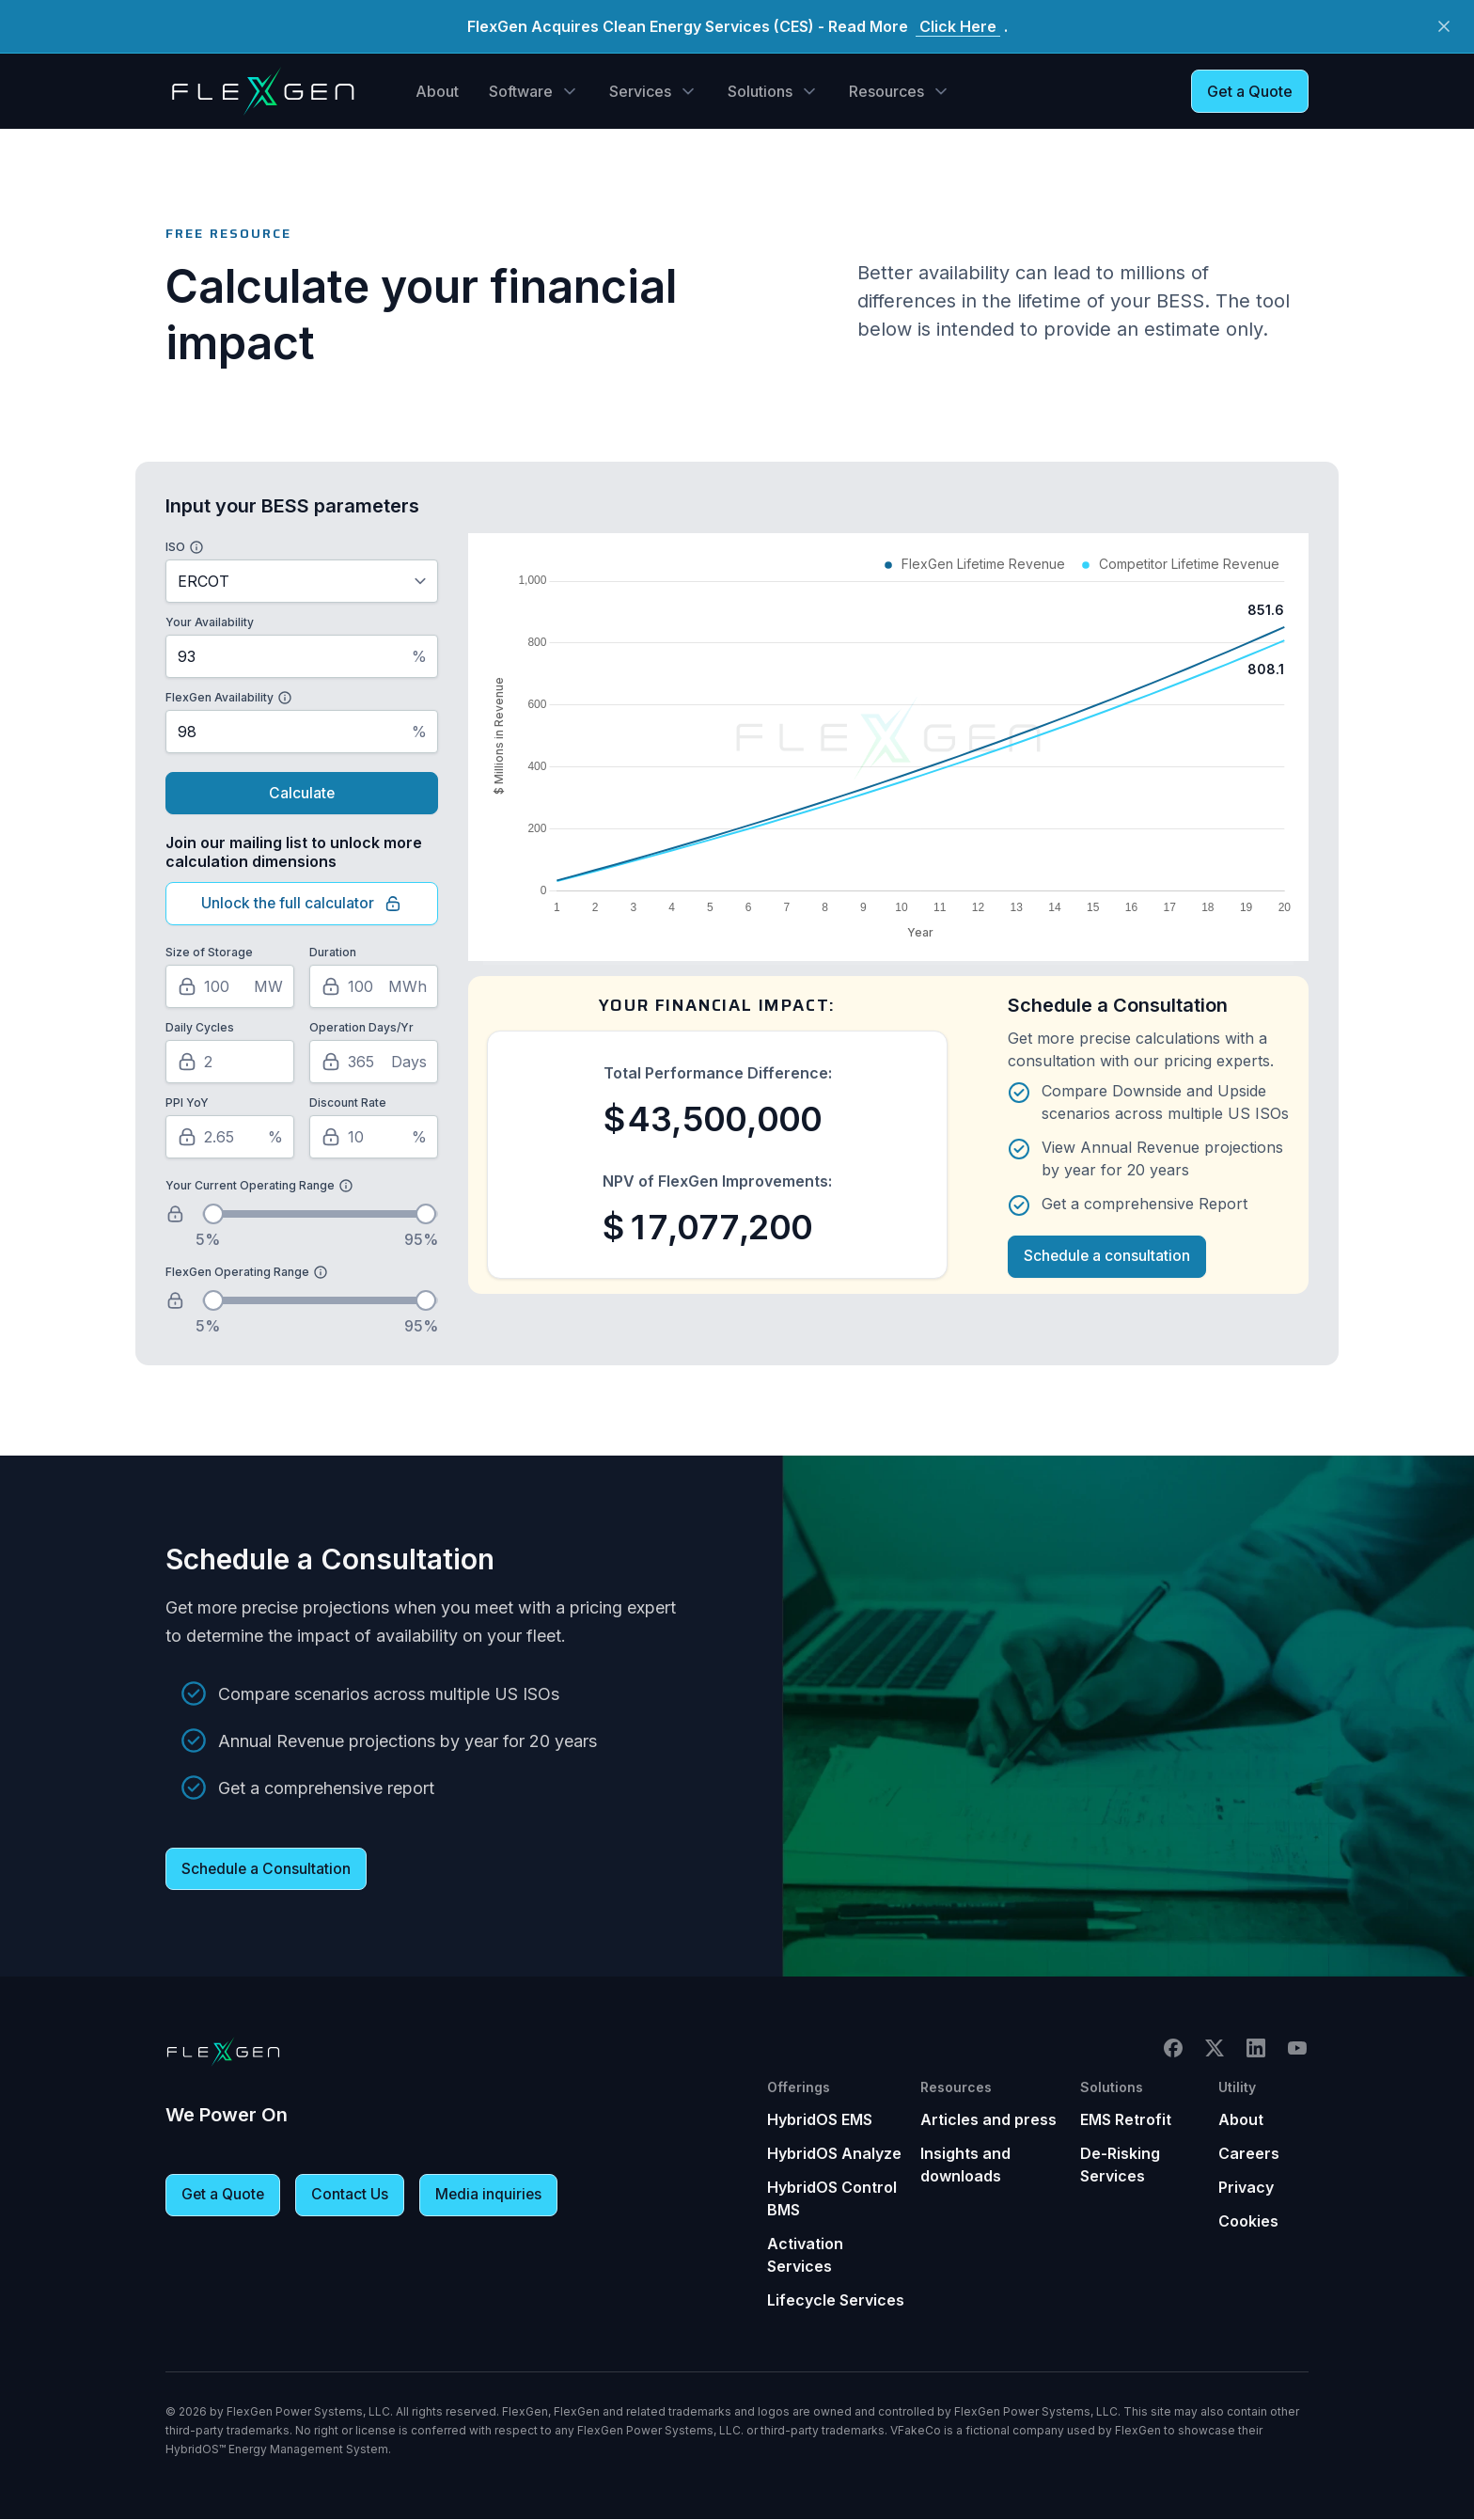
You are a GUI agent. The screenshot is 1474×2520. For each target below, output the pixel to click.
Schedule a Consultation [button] (267, 1870)
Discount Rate (347, 1103)
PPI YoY (187, 1103)
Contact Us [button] (352, 2196)
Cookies (1248, 2222)
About (437, 91)
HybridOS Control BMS (832, 2199)
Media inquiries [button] (492, 2196)
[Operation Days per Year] (373, 1062)
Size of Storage (209, 953)
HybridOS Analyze (834, 2154)
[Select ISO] (301, 581)
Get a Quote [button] (1250, 91)
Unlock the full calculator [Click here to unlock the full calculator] (302, 904)
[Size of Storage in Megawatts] (229, 987)
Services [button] (640, 91)
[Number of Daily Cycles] (229, 1062)
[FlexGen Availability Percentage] (301, 731)
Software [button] (521, 91)
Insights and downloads (965, 2165)
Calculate (302, 793)
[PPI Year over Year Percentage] (229, 1137)
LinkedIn (1256, 2049)
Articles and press (988, 2120)
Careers (1248, 2154)
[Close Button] (1444, 26)
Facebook (1173, 2049)
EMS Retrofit (1125, 2120)
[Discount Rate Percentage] (373, 1137)
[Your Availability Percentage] (301, 656)
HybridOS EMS (819, 2120)
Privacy (1246, 2188)
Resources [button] (886, 91)
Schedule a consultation (1108, 1258)
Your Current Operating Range (250, 1186)
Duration (332, 953)
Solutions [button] (760, 91)
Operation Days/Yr (361, 1028)
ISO (175, 547)
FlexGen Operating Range (237, 1273)
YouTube (1297, 2049)
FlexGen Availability (219, 697)
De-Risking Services (1120, 2165)
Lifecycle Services (835, 2301)
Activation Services (805, 2255)
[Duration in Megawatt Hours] (373, 987)
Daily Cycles (199, 1028)
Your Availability (209, 622)
